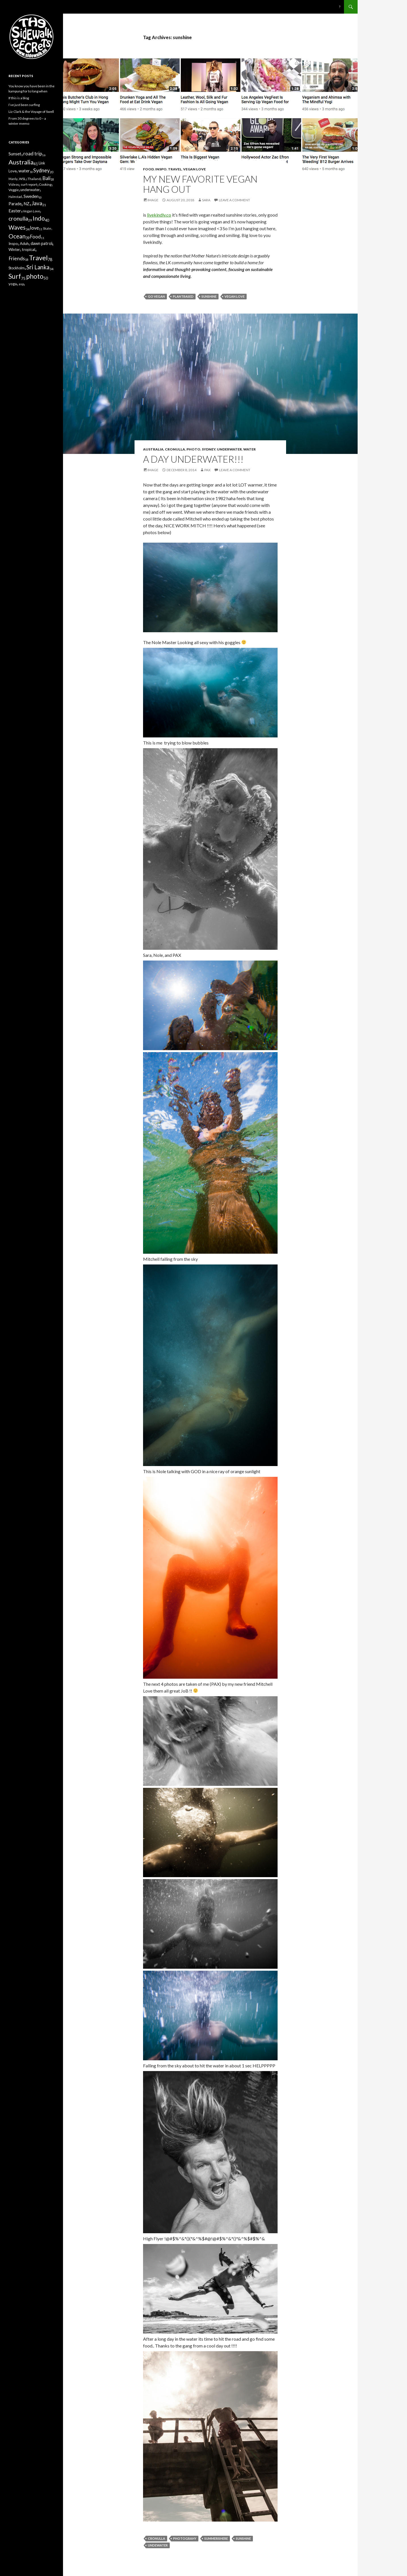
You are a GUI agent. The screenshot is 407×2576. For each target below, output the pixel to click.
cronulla (175, 449)
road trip (32, 153)
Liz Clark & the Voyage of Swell (31, 111)
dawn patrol (41, 243)
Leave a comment (234, 200)
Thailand (34, 179)
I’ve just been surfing (24, 105)
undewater (158, 2545)
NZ (27, 203)
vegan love (235, 296)
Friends (17, 258)
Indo (39, 218)
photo (193, 449)
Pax (207, 470)
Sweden (31, 196)
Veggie (14, 190)
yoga (13, 284)
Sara (206, 200)
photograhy (184, 2538)
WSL (22, 179)
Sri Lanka (37, 267)
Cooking (45, 184)
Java (37, 203)
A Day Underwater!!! (193, 459)
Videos (14, 184)
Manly (13, 179)
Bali (46, 178)
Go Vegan (156, 296)
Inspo (161, 169)
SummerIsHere (216, 2538)
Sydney (208, 449)
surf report (29, 184)
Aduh (24, 243)
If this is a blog (19, 98)
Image (153, 200)
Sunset (15, 153)
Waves (17, 227)
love (34, 227)
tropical (28, 249)
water (249, 449)
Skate (47, 228)
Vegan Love (194, 169)
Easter (15, 210)
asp (21, 284)
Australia (153, 449)
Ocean (17, 236)
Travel (175, 169)
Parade (15, 203)
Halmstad (15, 196)
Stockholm (17, 268)
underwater (229, 449)
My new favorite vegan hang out (200, 184)
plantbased (183, 296)
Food (148, 169)
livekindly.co (159, 214)
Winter (14, 249)
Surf (15, 276)
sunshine (209, 296)
